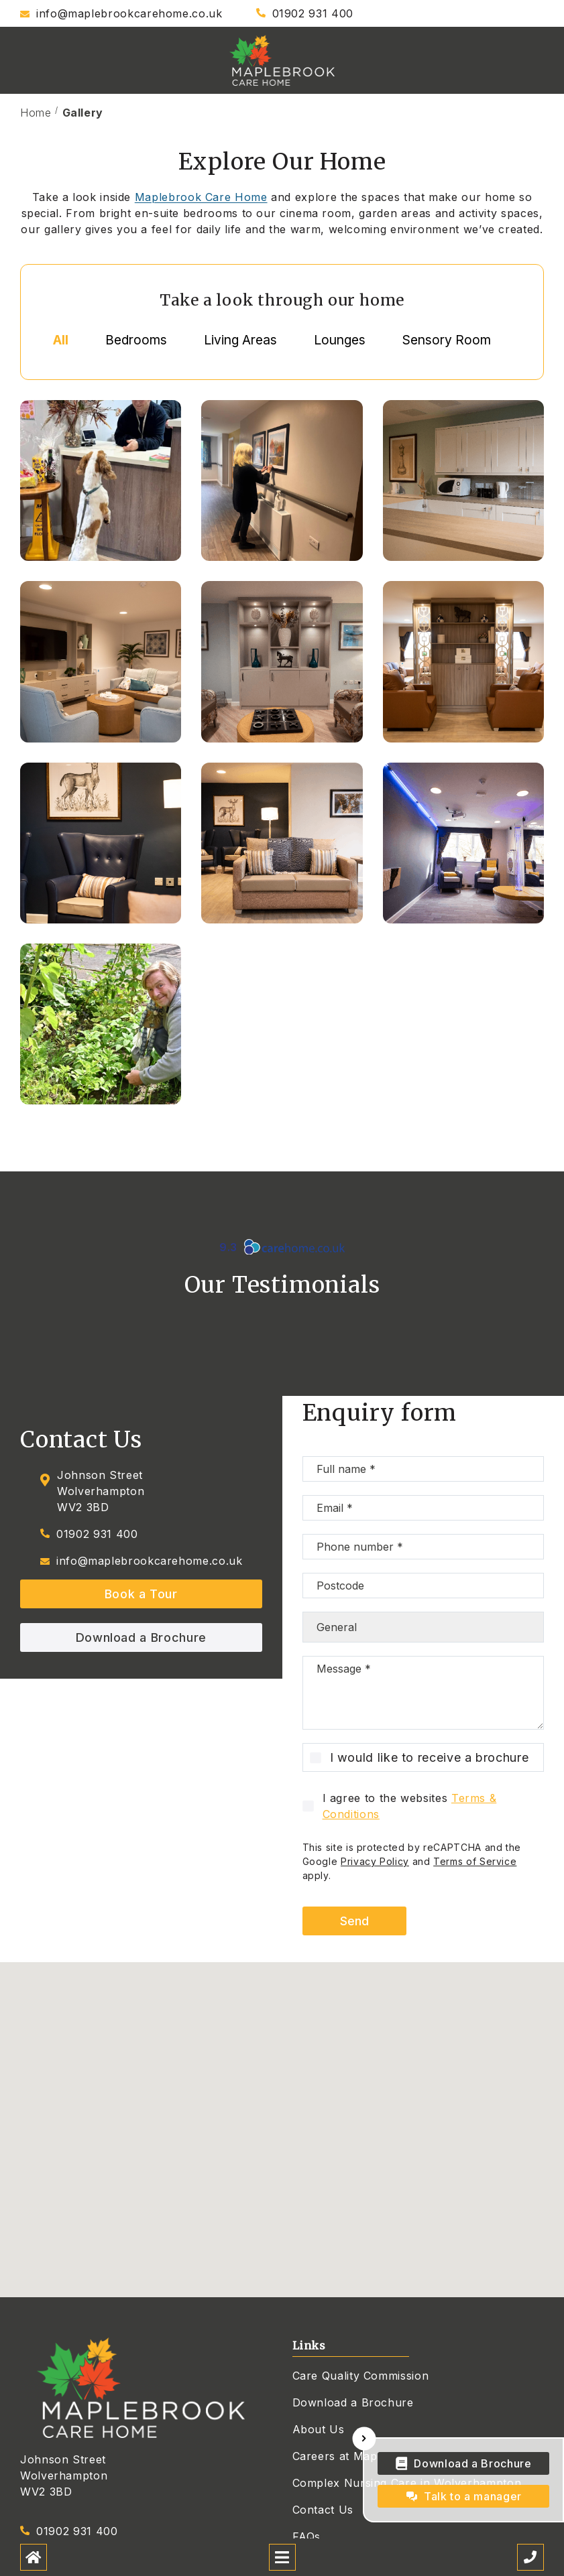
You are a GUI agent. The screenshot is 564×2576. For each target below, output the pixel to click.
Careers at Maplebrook (356, 2456)
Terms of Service (474, 1861)
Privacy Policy (375, 1861)
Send (354, 1921)
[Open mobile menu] (282, 2557)
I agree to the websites (410, 1806)
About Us (318, 2429)
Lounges (339, 340)
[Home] (33, 2557)
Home (36, 112)
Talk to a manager (473, 2496)
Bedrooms (136, 340)
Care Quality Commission (360, 2375)
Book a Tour (141, 1594)
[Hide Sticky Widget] (364, 2439)
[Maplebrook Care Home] (282, 60)
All (60, 340)
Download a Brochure (141, 1637)
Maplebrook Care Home (201, 197)
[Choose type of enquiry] (423, 1627)
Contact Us (322, 2509)
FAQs (306, 2536)
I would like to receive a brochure (429, 1757)
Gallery (82, 112)
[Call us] (530, 2557)
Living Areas (240, 340)
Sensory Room (446, 340)
